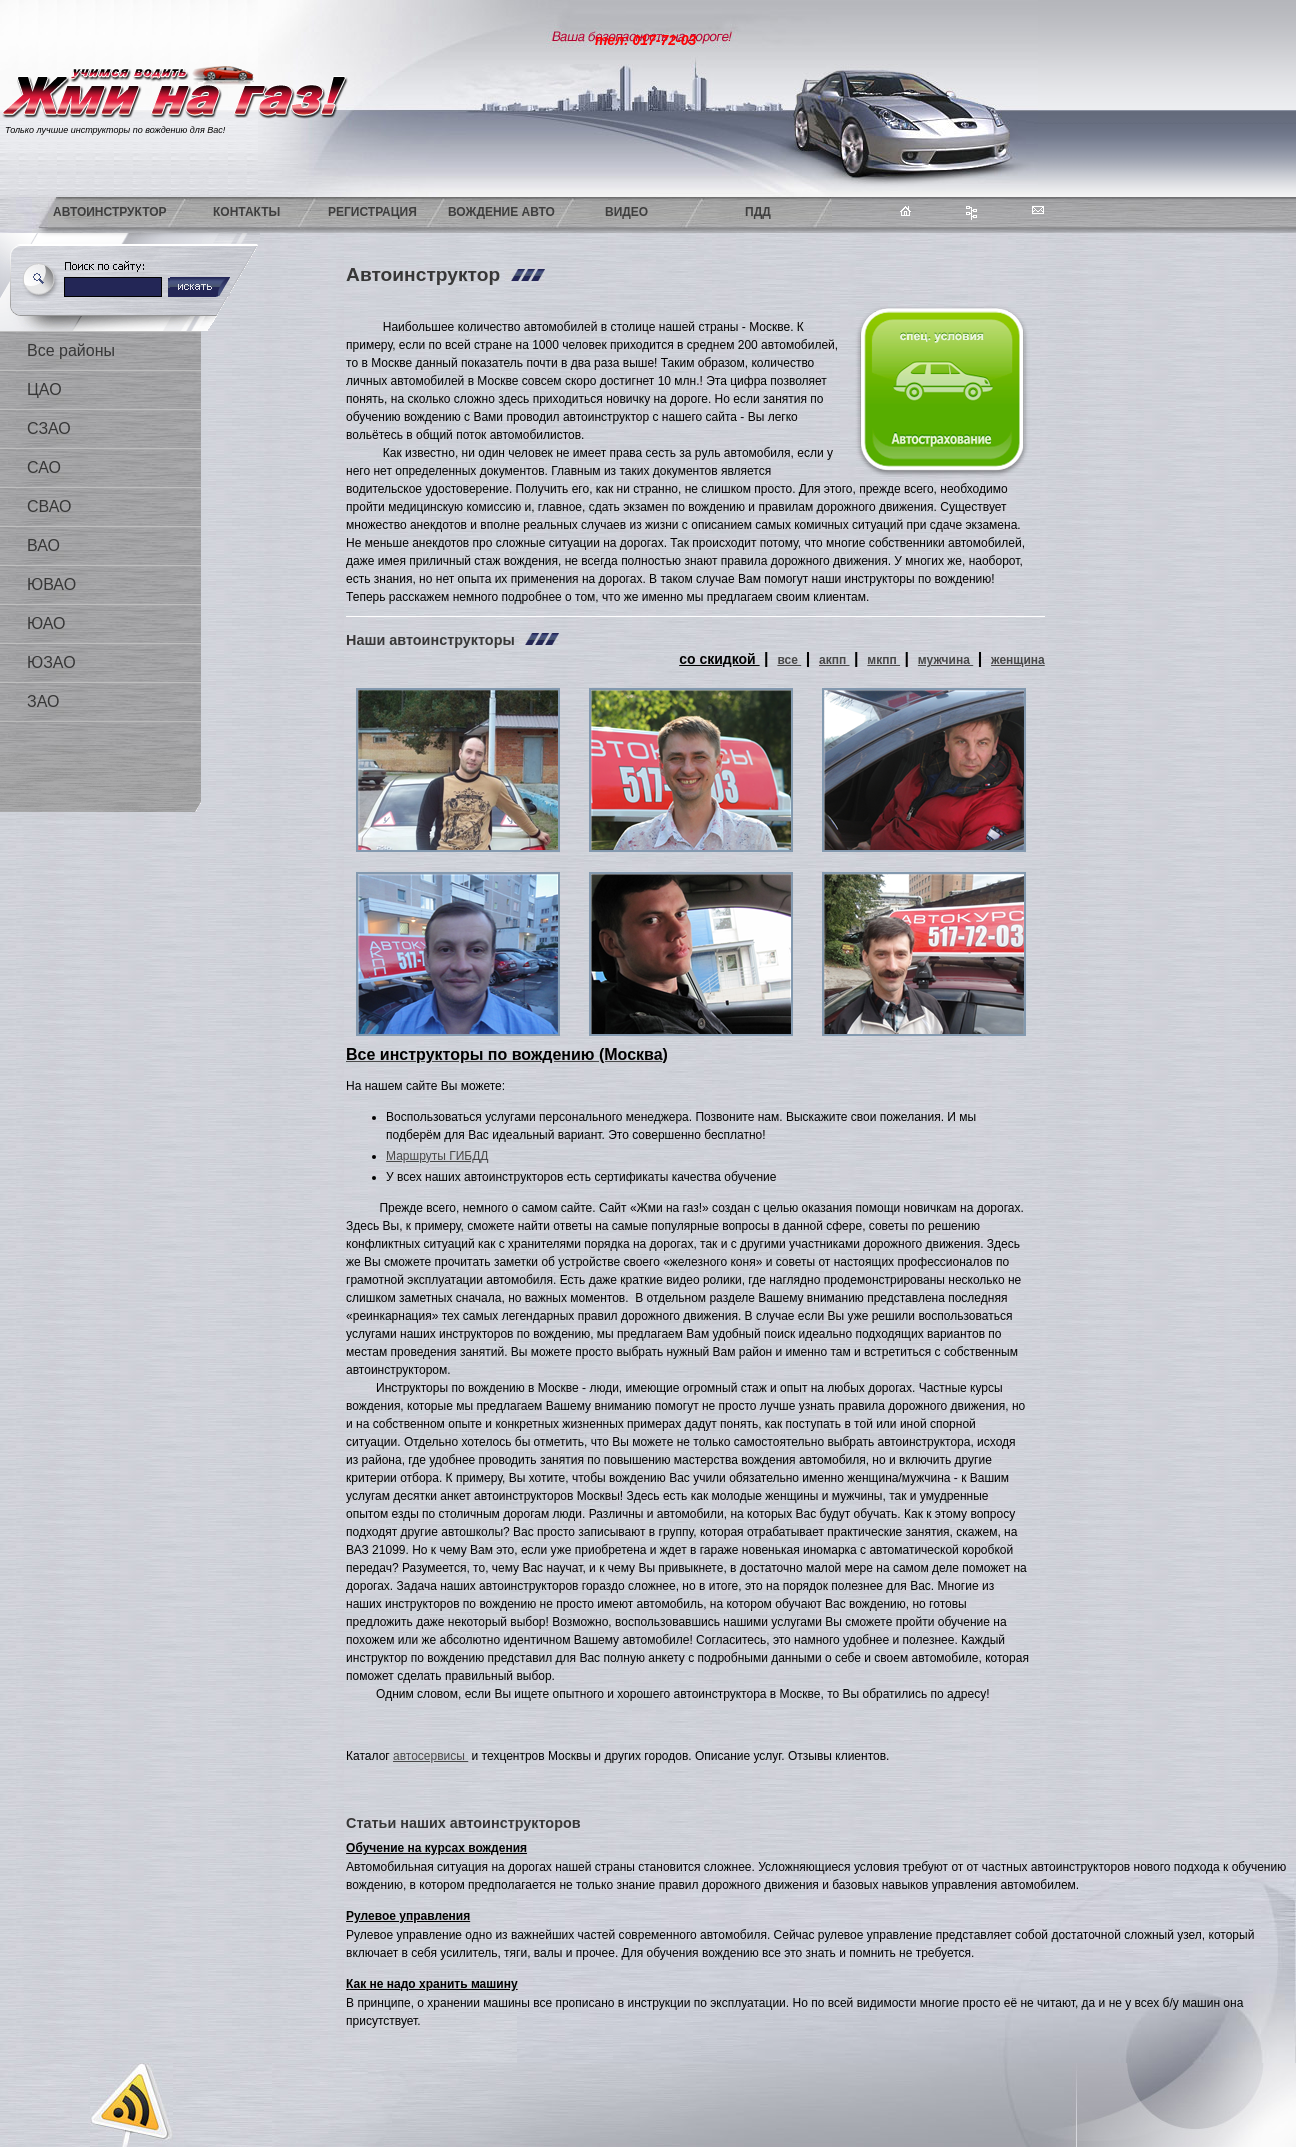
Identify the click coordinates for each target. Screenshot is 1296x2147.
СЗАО (49, 428)
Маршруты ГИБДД (437, 1156)
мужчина (945, 660)
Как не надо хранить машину (432, 1984)
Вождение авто (501, 212)
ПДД (758, 212)
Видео (626, 212)
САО (44, 467)
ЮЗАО (51, 662)
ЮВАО (51, 584)
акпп (834, 660)
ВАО (43, 545)
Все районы (71, 350)
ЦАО (44, 389)
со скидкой (719, 659)
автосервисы (430, 1756)
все (789, 660)
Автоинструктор (110, 212)
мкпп (883, 660)
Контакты (246, 212)
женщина (1018, 660)
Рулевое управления (408, 1916)
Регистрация (372, 212)
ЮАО (46, 623)
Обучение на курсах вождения (436, 1848)
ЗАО (43, 701)
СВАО (49, 506)
